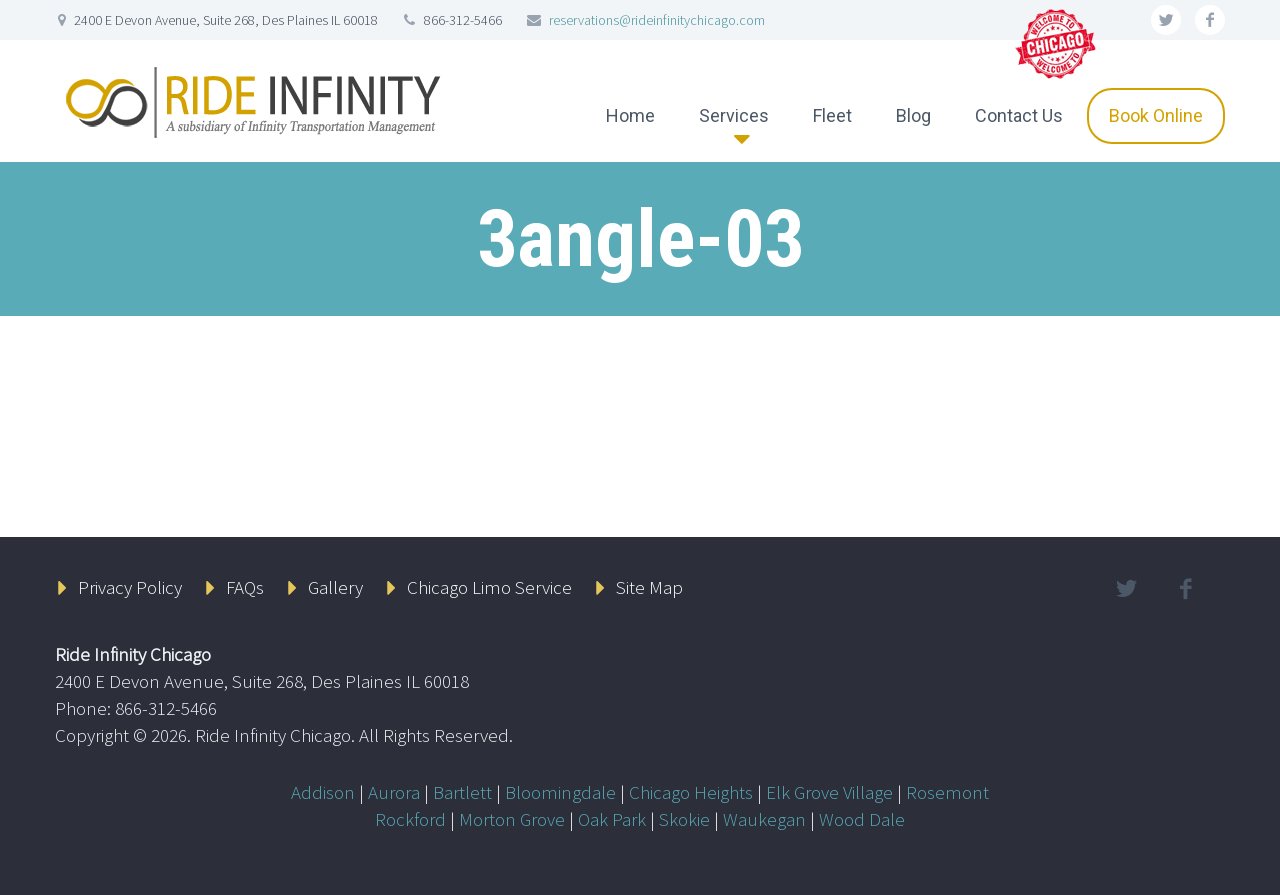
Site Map (649, 587)
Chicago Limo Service (489, 587)
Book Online (1156, 115)
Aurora (394, 792)
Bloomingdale (560, 792)
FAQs (245, 587)
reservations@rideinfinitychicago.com (657, 20)
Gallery (335, 587)
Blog (913, 115)
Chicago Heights (691, 792)
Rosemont (947, 792)
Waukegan (764, 819)
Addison (323, 792)
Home (630, 115)
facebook (1210, 20)
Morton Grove (512, 819)
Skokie (684, 819)
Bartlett (462, 792)
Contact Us (1019, 115)
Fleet (832, 115)
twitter (1166, 20)
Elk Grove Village (829, 792)
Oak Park (612, 819)
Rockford (410, 819)
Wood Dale (862, 819)
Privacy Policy (130, 587)
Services (734, 115)
